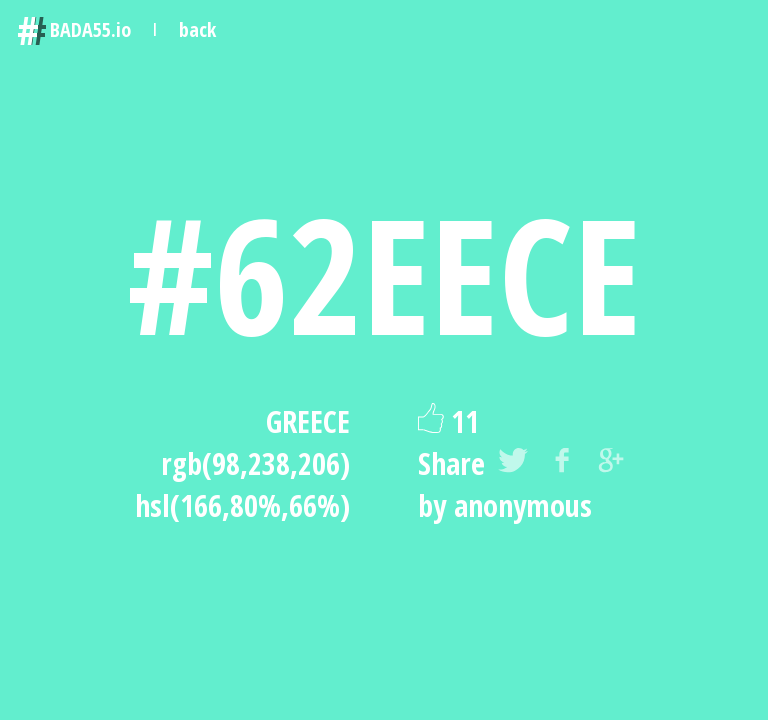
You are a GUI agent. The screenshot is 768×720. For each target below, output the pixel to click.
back (197, 29)
